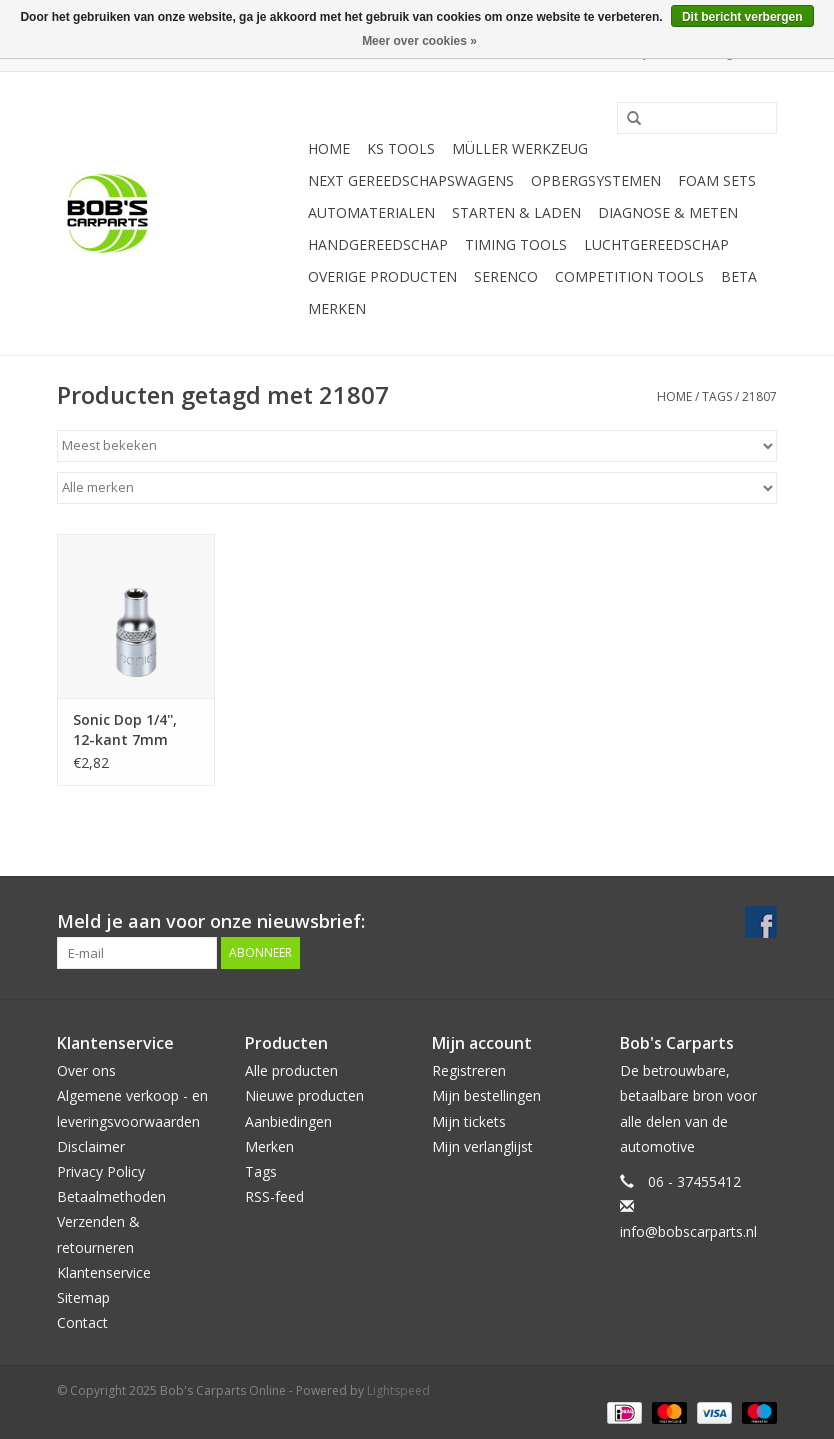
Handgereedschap (378, 244)
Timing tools (516, 244)
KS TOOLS (401, 148)
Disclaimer (91, 1146)
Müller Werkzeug (520, 148)
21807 (759, 396)
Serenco (506, 276)
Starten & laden (516, 212)
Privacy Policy (101, 1171)
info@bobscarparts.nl (688, 1231)
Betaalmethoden (111, 1196)
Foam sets (717, 180)
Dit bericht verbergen (742, 17)
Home (329, 148)
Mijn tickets (469, 1121)
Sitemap (83, 1297)
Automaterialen (371, 212)
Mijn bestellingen (486, 1095)
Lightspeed (398, 1390)
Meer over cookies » (419, 41)
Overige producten (382, 276)
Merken (337, 308)
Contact (82, 1322)
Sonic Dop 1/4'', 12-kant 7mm (125, 729)
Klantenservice (104, 1272)
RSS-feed (274, 1196)
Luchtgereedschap (656, 244)
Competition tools (629, 276)
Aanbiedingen (288, 1121)
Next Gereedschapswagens (411, 180)
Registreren (469, 1070)
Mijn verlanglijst (482, 1146)
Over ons (86, 1070)
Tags (717, 396)
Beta (739, 276)
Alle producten (291, 1070)
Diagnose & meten (668, 212)
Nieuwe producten (304, 1095)
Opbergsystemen (596, 180)
